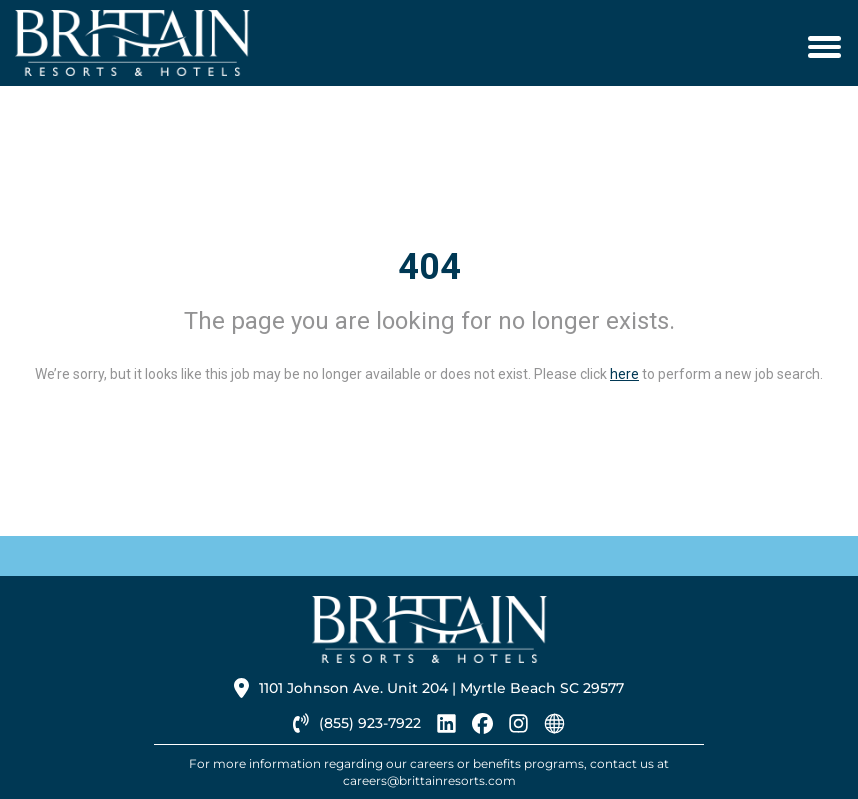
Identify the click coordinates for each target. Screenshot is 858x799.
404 (429, 267)
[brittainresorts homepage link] (554, 729)
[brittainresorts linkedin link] (446, 729)
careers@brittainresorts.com (429, 780)
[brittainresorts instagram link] (518, 729)
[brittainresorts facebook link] (482, 729)
